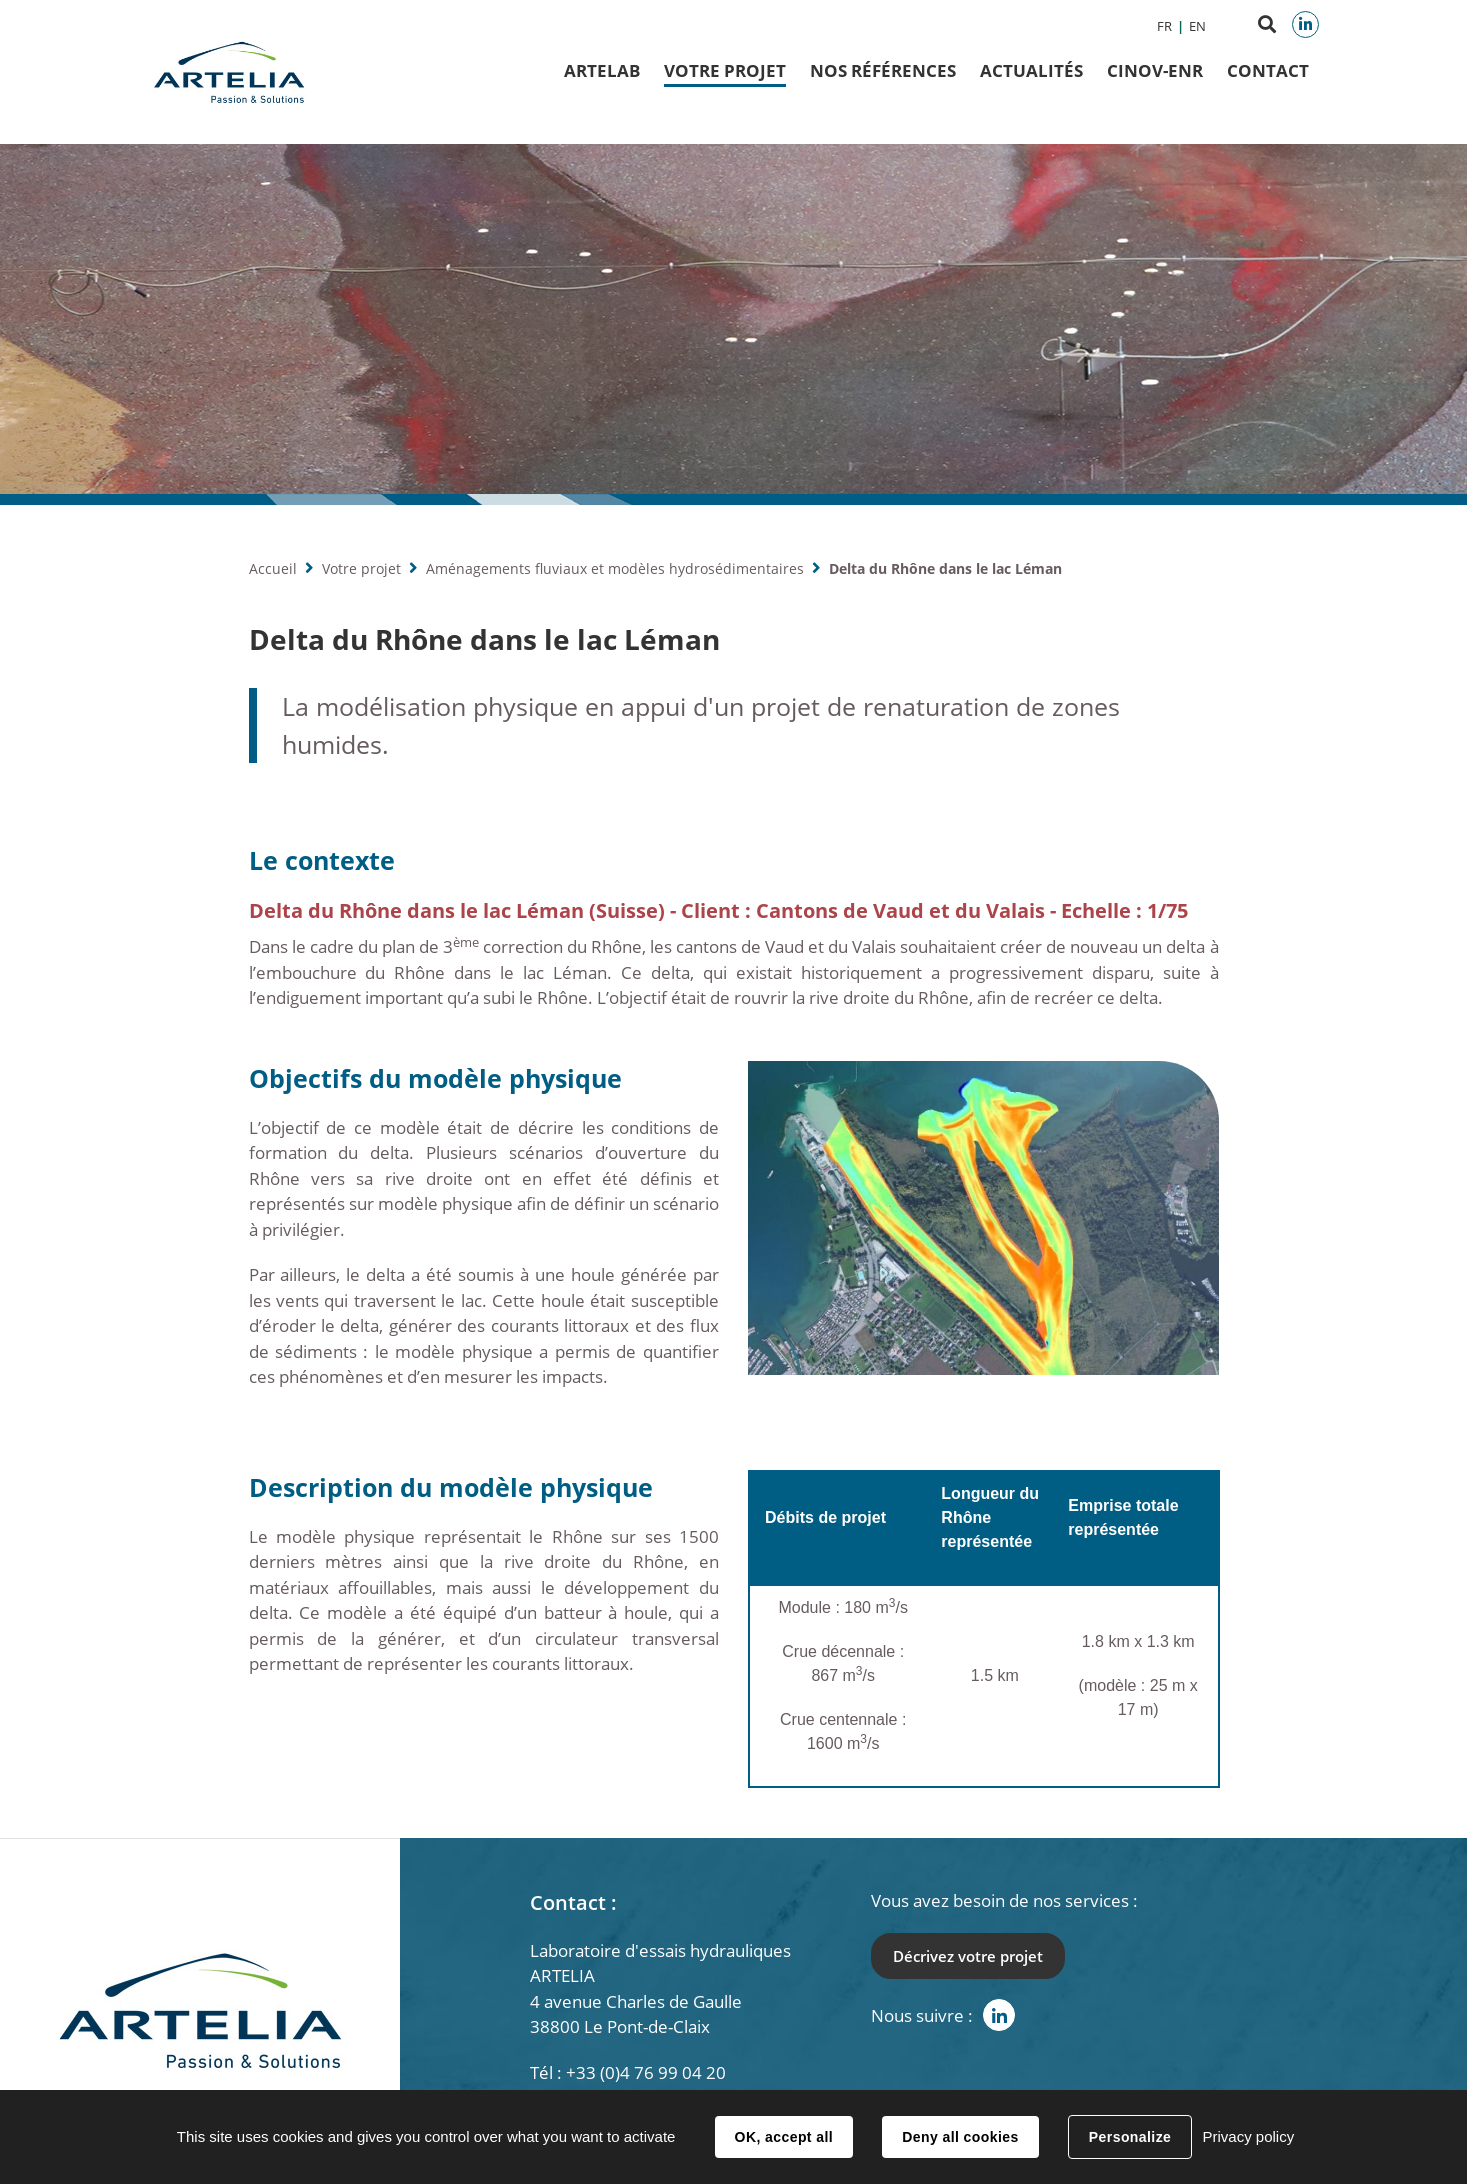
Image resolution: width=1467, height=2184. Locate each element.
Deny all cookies (960, 2137)
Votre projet (361, 568)
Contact (1268, 70)
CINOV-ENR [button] (1155, 70)
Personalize (1130, 2137)
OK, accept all (784, 2137)
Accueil (273, 568)
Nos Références (883, 70)
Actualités (1031, 70)
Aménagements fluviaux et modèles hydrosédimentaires (615, 568)
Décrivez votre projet (968, 1956)
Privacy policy (1248, 2136)
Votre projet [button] (725, 70)
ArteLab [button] (602, 70)
